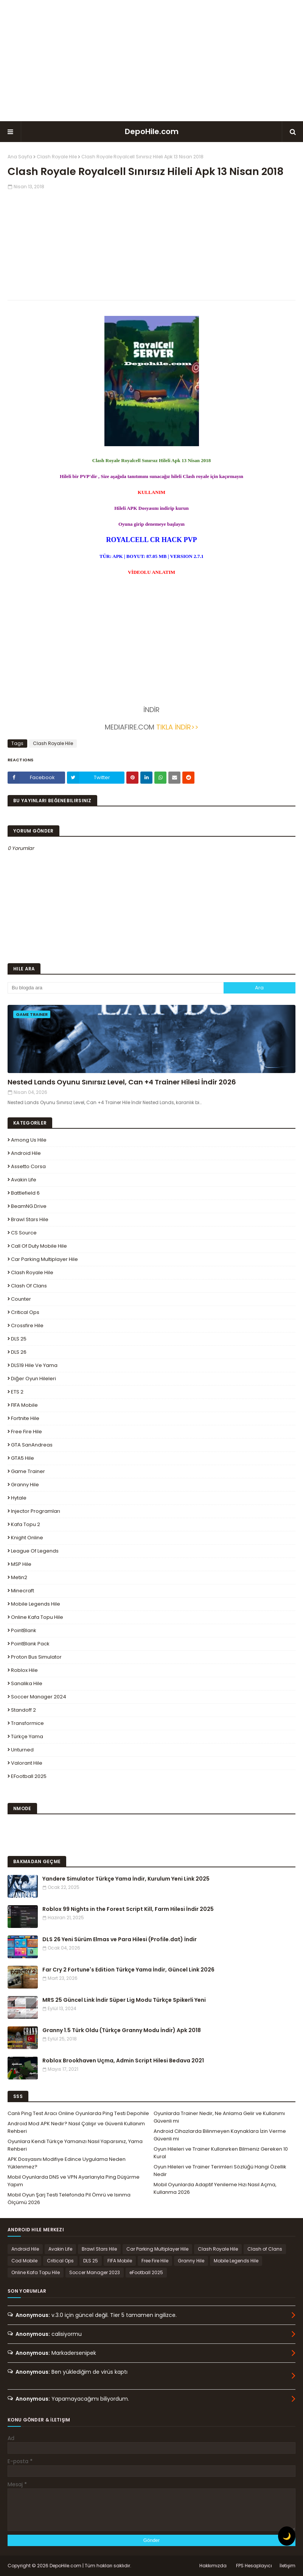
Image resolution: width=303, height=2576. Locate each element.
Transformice (27, 1723)
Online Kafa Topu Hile (37, 1617)
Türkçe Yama (27, 1736)
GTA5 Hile (22, 1458)
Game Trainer (28, 1471)
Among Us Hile (29, 1140)
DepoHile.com (152, 131)
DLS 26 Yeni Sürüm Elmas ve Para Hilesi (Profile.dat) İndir (119, 1939)
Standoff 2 (23, 1710)
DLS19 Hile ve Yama (34, 1365)
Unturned (22, 1749)
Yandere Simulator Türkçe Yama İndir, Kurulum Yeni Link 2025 (126, 1878)
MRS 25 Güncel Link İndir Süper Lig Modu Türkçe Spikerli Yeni (124, 2000)
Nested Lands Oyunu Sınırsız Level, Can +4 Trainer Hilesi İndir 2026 (122, 1082)
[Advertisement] (151, 61)
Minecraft (22, 1590)
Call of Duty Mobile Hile (39, 1246)
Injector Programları (35, 1511)
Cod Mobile (24, 2260)
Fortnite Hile (25, 1418)
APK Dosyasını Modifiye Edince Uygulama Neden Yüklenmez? (67, 2163)
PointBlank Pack (30, 1643)
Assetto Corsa (28, 1166)
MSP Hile (21, 1564)
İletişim (287, 2565)
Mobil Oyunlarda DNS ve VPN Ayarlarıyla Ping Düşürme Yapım (74, 2180)
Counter (21, 1299)
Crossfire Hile (27, 1325)
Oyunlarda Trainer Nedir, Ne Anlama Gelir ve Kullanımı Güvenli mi (219, 2117)
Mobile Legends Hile (35, 1603)
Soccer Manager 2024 (38, 1696)
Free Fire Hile (26, 1431)
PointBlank (23, 1630)
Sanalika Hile (26, 1683)
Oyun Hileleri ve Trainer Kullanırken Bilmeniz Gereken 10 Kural (221, 2152)
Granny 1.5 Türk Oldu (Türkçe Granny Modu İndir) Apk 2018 (121, 2030)
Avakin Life (23, 1179)
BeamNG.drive (29, 1206)
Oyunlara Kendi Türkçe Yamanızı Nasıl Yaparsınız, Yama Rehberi (75, 2145)
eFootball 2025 (29, 1776)
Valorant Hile (26, 1763)
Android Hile (26, 1153)
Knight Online (27, 1537)
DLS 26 (18, 1352)
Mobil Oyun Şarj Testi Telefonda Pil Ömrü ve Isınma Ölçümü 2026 (69, 2198)
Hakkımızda (213, 2565)
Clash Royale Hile (57, 156)
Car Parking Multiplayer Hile (44, 1259)
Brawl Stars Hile (29, 1219)
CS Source (24, 1232)
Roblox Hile (24, 1670)
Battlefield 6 (25, 1193)
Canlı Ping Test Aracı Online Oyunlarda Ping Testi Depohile (78, 2113)
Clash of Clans (29, 1285)
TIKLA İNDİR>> (176, 727)
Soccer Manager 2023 (94, 2272)
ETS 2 (17, 1391)
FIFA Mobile (24, 1405)
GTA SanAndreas (32, 1444)
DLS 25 (18, 1338)
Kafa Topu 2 (25, 1524)
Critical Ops (25, 1312)
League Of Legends (35, 1550)
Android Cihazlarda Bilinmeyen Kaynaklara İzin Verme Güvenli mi (220, 2135)
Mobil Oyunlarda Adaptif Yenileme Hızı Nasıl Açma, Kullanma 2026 (215, 2188)
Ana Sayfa (20, 156)
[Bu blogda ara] (116, 988)
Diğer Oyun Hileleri (33, 1378)
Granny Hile (25, 1484)
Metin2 (19, 1577)
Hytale (18, 1497)
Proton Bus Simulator (36, 1657)
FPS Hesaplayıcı (254, 2565)
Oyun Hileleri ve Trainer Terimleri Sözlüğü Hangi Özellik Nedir (220, 2170)
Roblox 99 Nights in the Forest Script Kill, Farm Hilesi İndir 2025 (128, 1909)
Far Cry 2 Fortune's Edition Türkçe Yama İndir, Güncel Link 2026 (128, 1969)
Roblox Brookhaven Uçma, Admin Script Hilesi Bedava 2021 (123, 2060)
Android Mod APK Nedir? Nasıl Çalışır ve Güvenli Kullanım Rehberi (76, 2127)
